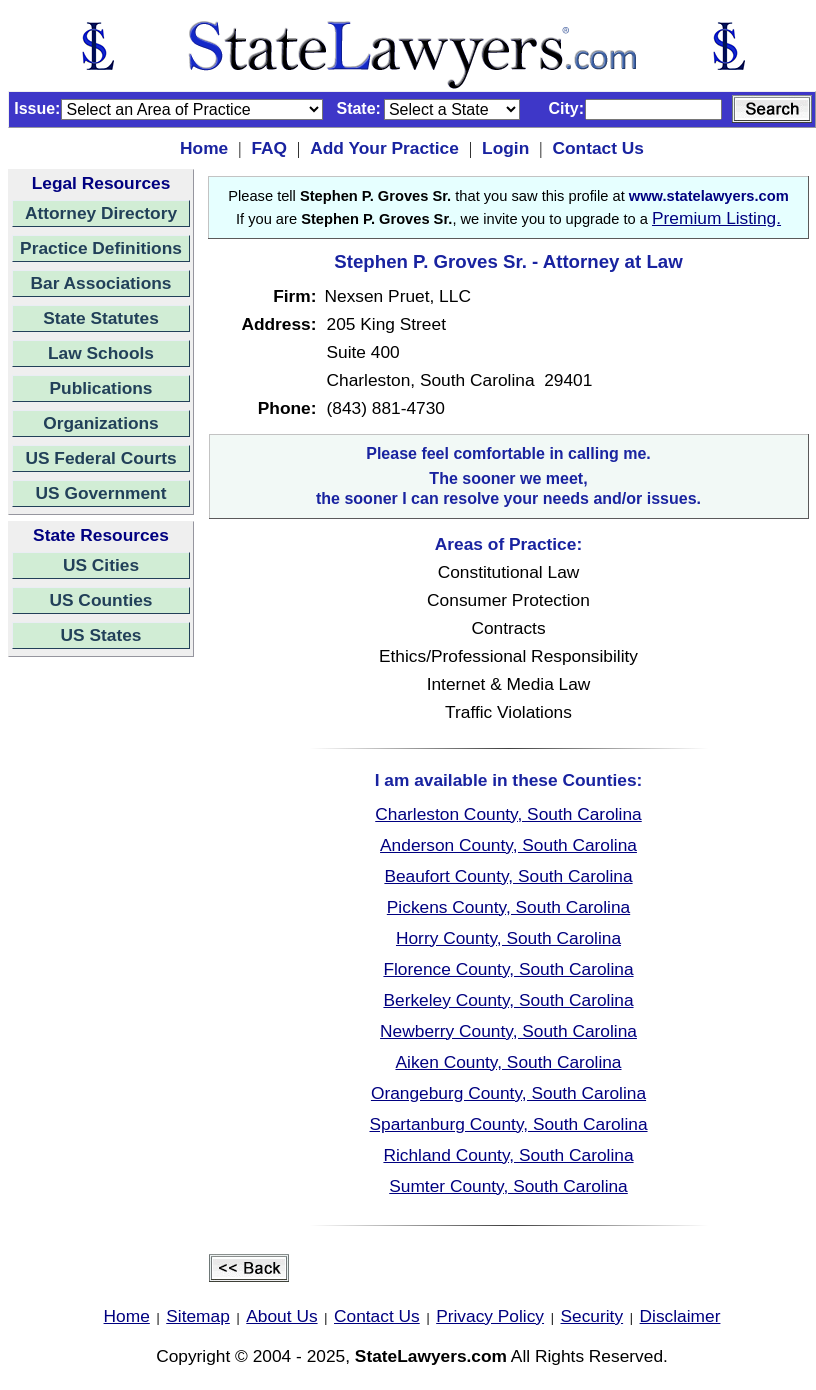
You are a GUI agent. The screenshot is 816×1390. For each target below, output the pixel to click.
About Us (281, 1316)
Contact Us (597, 148)
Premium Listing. (716, 218)
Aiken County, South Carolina (508, 1062)
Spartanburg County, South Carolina (508, 1124)
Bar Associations (101, 283)
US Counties (100, 600)
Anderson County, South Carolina (508, 845)
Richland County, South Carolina (508, 1155)
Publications (100, 388)
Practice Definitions (101, 248)
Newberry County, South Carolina (508, 1031)
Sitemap (198, 1316)
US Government (101, 493)
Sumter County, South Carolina (508, 1186)
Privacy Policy (490, 1316)
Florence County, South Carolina (508, 969)
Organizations (101, 423)
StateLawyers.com (431, 1356)
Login (505, 148)
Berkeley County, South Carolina (508, 1000)
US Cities (101, 565)
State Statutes (101, 318)
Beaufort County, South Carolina (508, 876)
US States (101, 635)
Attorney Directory (101, 213)
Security (592, 1316)
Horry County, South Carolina (508, 938)
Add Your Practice (384, 148)
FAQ (269, 148)
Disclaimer (680, 1316)
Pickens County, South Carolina (508, 907)
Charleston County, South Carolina (508, 814)
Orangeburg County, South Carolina (508, 1093)
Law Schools (101, 353)
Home (204, 148)
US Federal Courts (100, 458)
